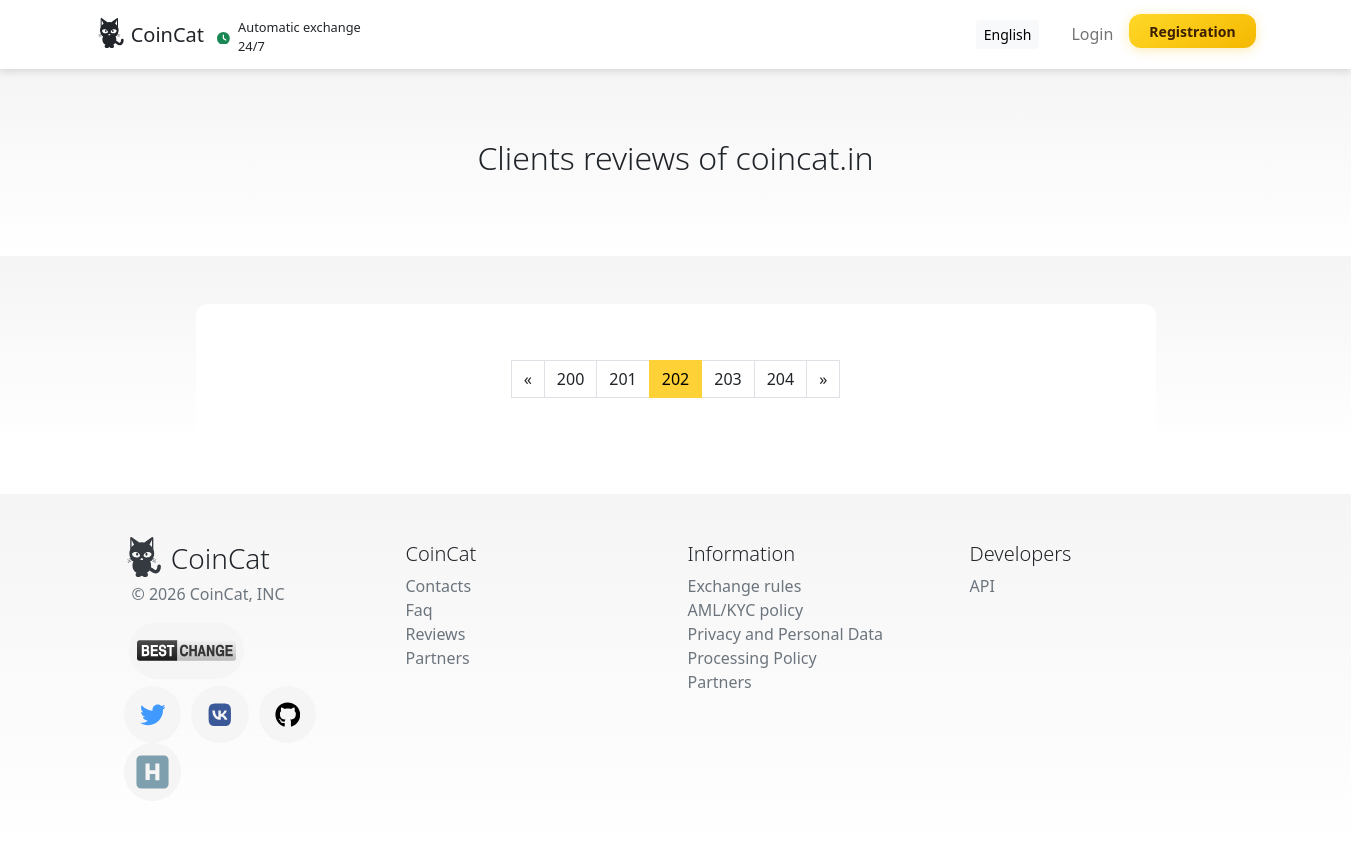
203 (727, 379)
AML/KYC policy (746, 610)
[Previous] (528, 379)
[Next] (823, 379)
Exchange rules (745, 586)
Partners (438, 658)
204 (780, 379)
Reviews (436, 634)
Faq (419, 610)
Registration (1192, 31)
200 (570, 379)
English (1008, 34)
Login (1092, 34)
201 (622, 379)
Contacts (439, 586)
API (982, 586)
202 (675, 379)
